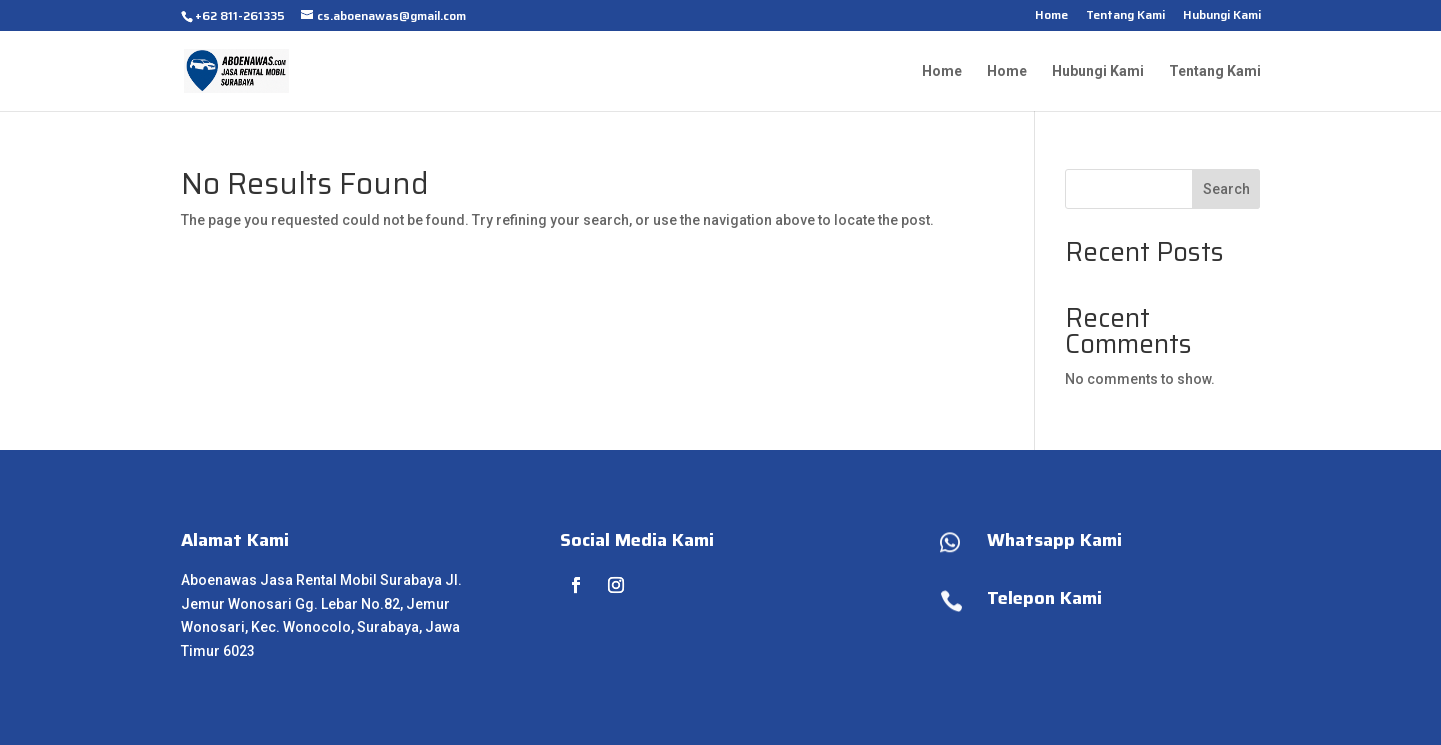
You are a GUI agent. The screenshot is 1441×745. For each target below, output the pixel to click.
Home (1051, 16)
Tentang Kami (1125, 16)
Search (1226, 189)
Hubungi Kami (1222, 16)
